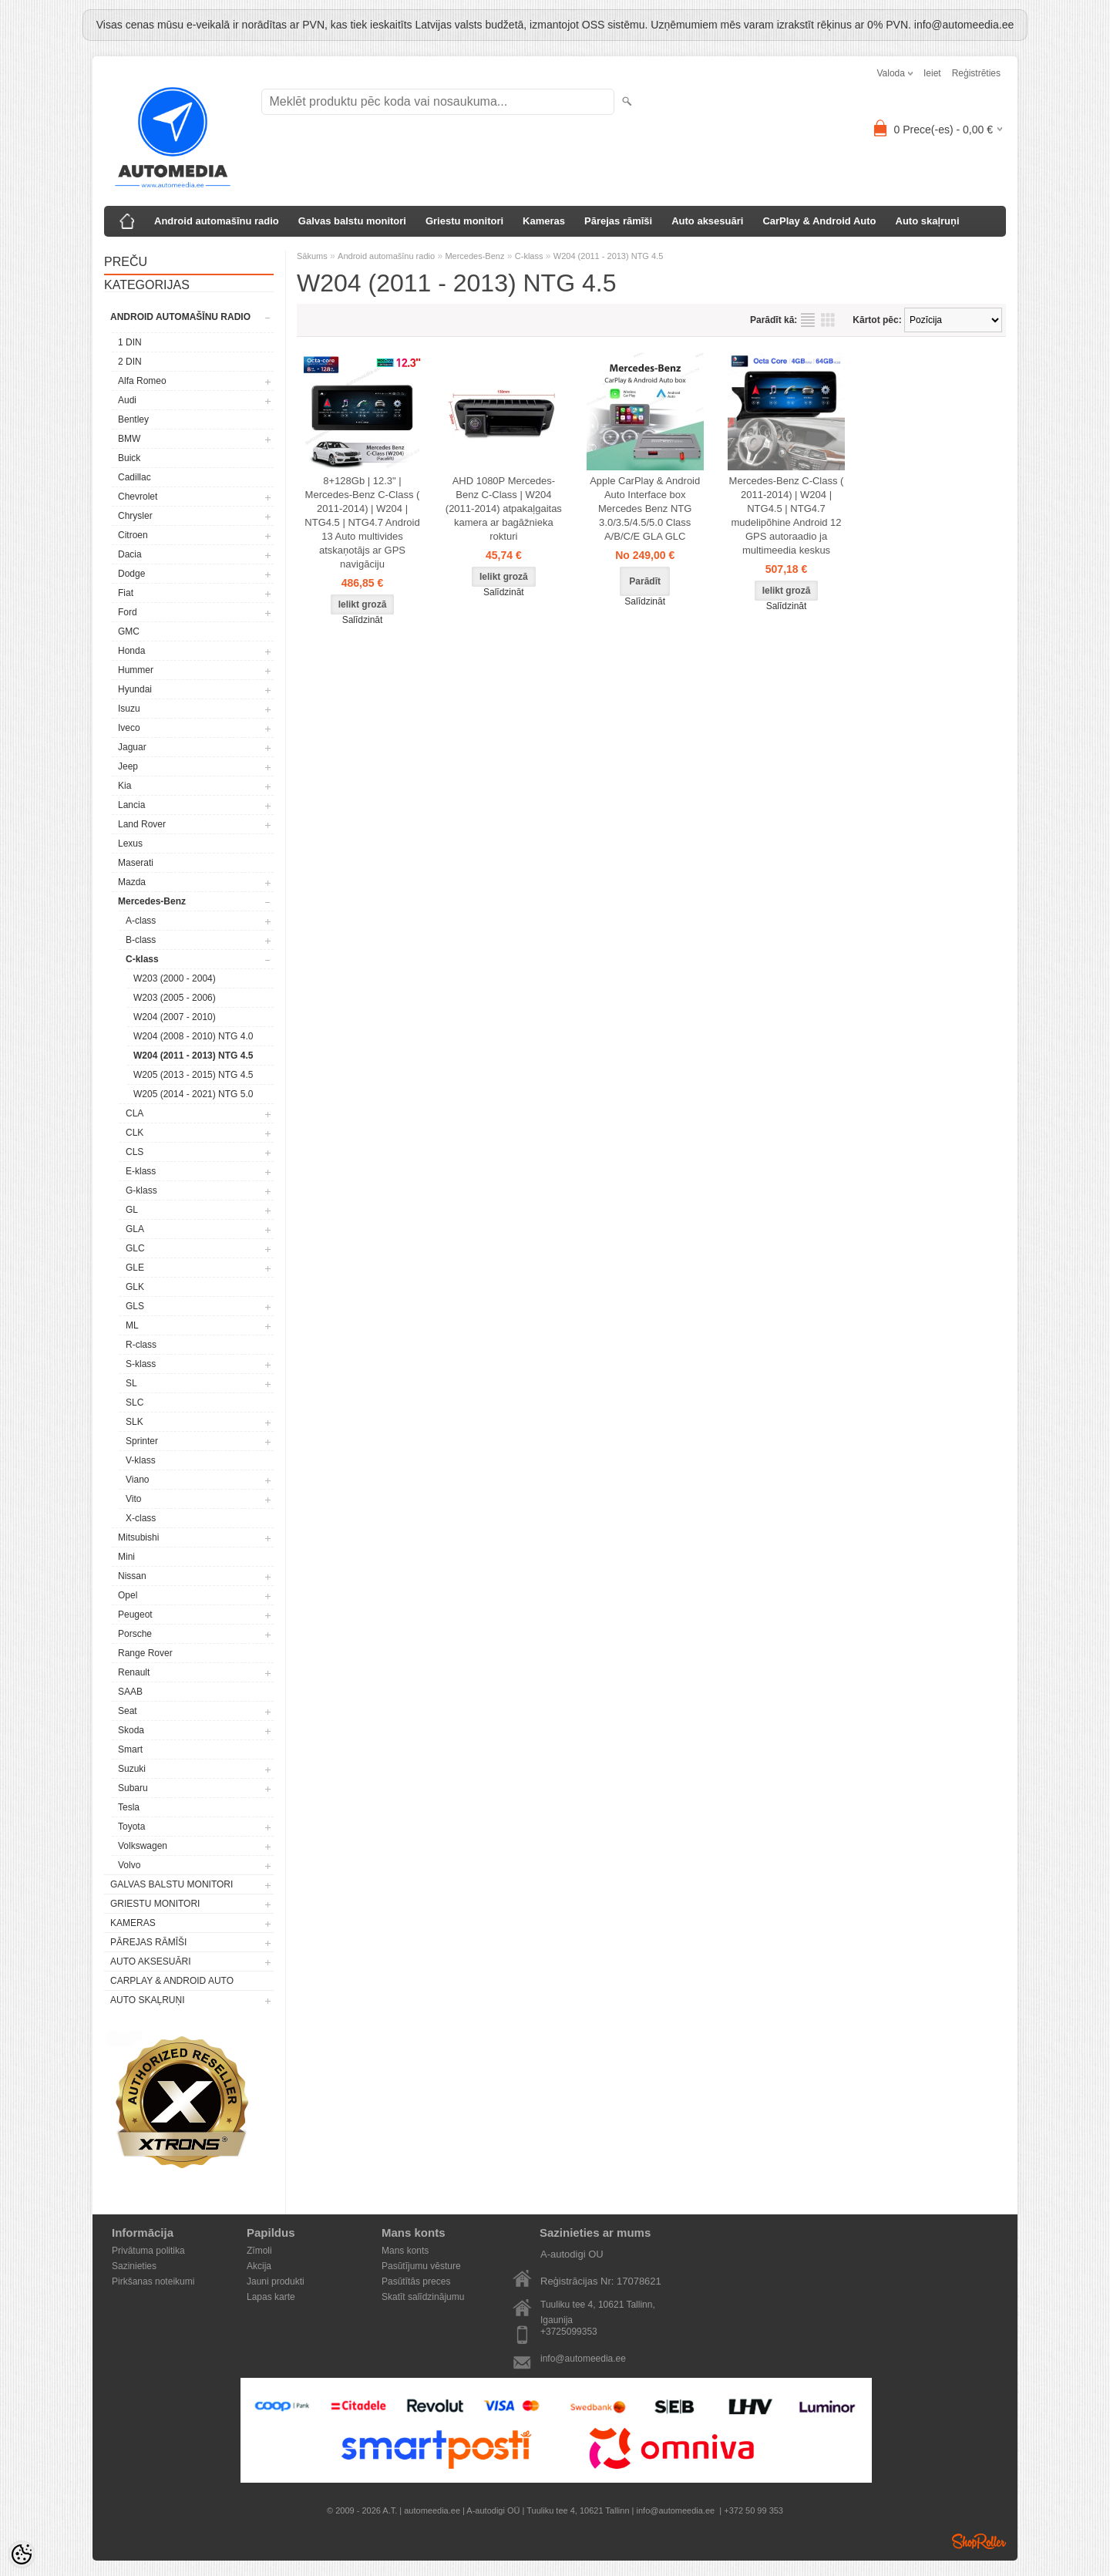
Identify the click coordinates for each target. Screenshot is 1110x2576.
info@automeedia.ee (583, 2358)
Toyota (131, 1826)
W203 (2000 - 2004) (174, 978)
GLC (135, 1248)
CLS (134, 1152)
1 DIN (130, 342)
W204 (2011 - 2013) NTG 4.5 (193, 1055)
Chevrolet (137, 496)
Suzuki (132, 1768)
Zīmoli (259, 2250)
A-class (141, 920)
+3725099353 (568, 2331)
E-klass (141, 1171)
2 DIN (130, 361)
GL (132, 1209)
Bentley (133, 419)
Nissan (132, 1576)
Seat (127, 1711)
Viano (137, 1479)
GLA (135, 1229)
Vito (133, 1498)
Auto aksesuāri (707, 221)
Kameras (544, 221)
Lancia (131, 805)
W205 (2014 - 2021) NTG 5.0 (193, 1094)
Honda (131, 650)
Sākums (312, 256)
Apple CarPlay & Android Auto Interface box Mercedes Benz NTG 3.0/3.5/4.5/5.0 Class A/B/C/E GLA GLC (645, 508)
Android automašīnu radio (216, 221)
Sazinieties (134, 2266)
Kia (124, 785)
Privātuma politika (148, 2250)
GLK (135, 1286)
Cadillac (134, 477)
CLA (134, 1113)
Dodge (131, 573)
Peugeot (135, 1614)
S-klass (141, 1364)
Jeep (128, 766)
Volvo (129, 1865)
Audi (127, 400)
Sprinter (142, 1441)
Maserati (135, 862)
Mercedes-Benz (152, 901)
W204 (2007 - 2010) (174, 1017)
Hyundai (135, 689)
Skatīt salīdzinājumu (423, 2296)
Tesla (129, 1807)
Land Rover (142, 824)
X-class (141, 1518)
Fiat (125, 593)
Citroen (133, 535)
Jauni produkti (275, 2281)
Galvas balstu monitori (352, 221)
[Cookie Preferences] (21, 2554)
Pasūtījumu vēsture (421, 2266)
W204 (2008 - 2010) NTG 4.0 (193, 1036)
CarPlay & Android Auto (819, 221)
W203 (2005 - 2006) (174, 997)
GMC (129, 631)
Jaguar (132, 747)
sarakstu (808, 320)
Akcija (259, 2266)
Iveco (129, 727)
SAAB (130, 1691)
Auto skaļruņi (928, 221)
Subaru (133, 1788)
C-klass (142, 959)
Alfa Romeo (142, 380)
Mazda (132, 882)
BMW (129, 438)
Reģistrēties (976, 73)
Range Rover (145, 1653)
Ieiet (932, 73)
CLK (134, 1132)
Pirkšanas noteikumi (153, 2281)
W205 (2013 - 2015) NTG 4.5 (193, 1074)
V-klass (141, 1460)
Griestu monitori (464, 221)
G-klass (141, 1190)
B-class (141, 939)
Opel (127, 1595)
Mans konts (405, 2250)
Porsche (135, 1633)
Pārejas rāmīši (618, 221)
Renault (134, 1672)
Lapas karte (271, 2296)
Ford (127, 612)
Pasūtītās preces (416, 2281)
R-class (141, 1344)
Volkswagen (142, 1845)
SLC (134, 1402)
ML (132, 1325)
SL (131, 1383)
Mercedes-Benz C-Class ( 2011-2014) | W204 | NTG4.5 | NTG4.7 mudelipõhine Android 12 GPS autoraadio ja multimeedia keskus (786, 515)
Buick (129, 458)
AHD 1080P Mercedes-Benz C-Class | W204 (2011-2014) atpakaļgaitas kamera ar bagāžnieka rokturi (504, 508)
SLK (134, 1421)
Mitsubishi (138, 1537)
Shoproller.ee (979, 2541)
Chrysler (135, 515)
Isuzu (129, 708)
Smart (130, 1749)
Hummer (135, 670)
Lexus (130, 843)
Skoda (131, 1730)
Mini (126, 1556)
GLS (135, 1306)
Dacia (130, 554)
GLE (135, 1267)
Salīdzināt (362, 620)
